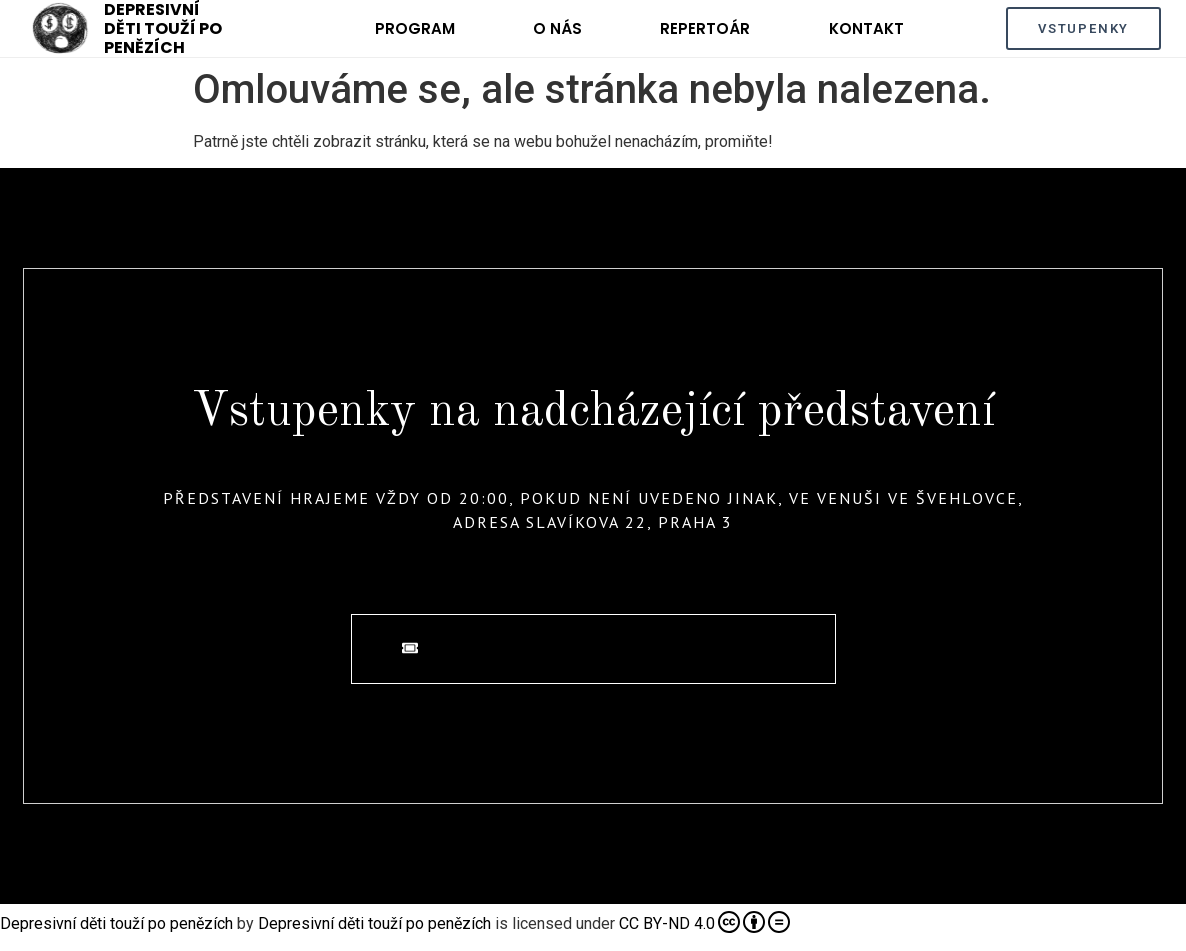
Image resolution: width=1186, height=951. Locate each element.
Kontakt (866, 28)
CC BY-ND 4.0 (704, 922)
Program (415, 28)
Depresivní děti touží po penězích (116, 923)
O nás (557, 28)
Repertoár (705, 28)
